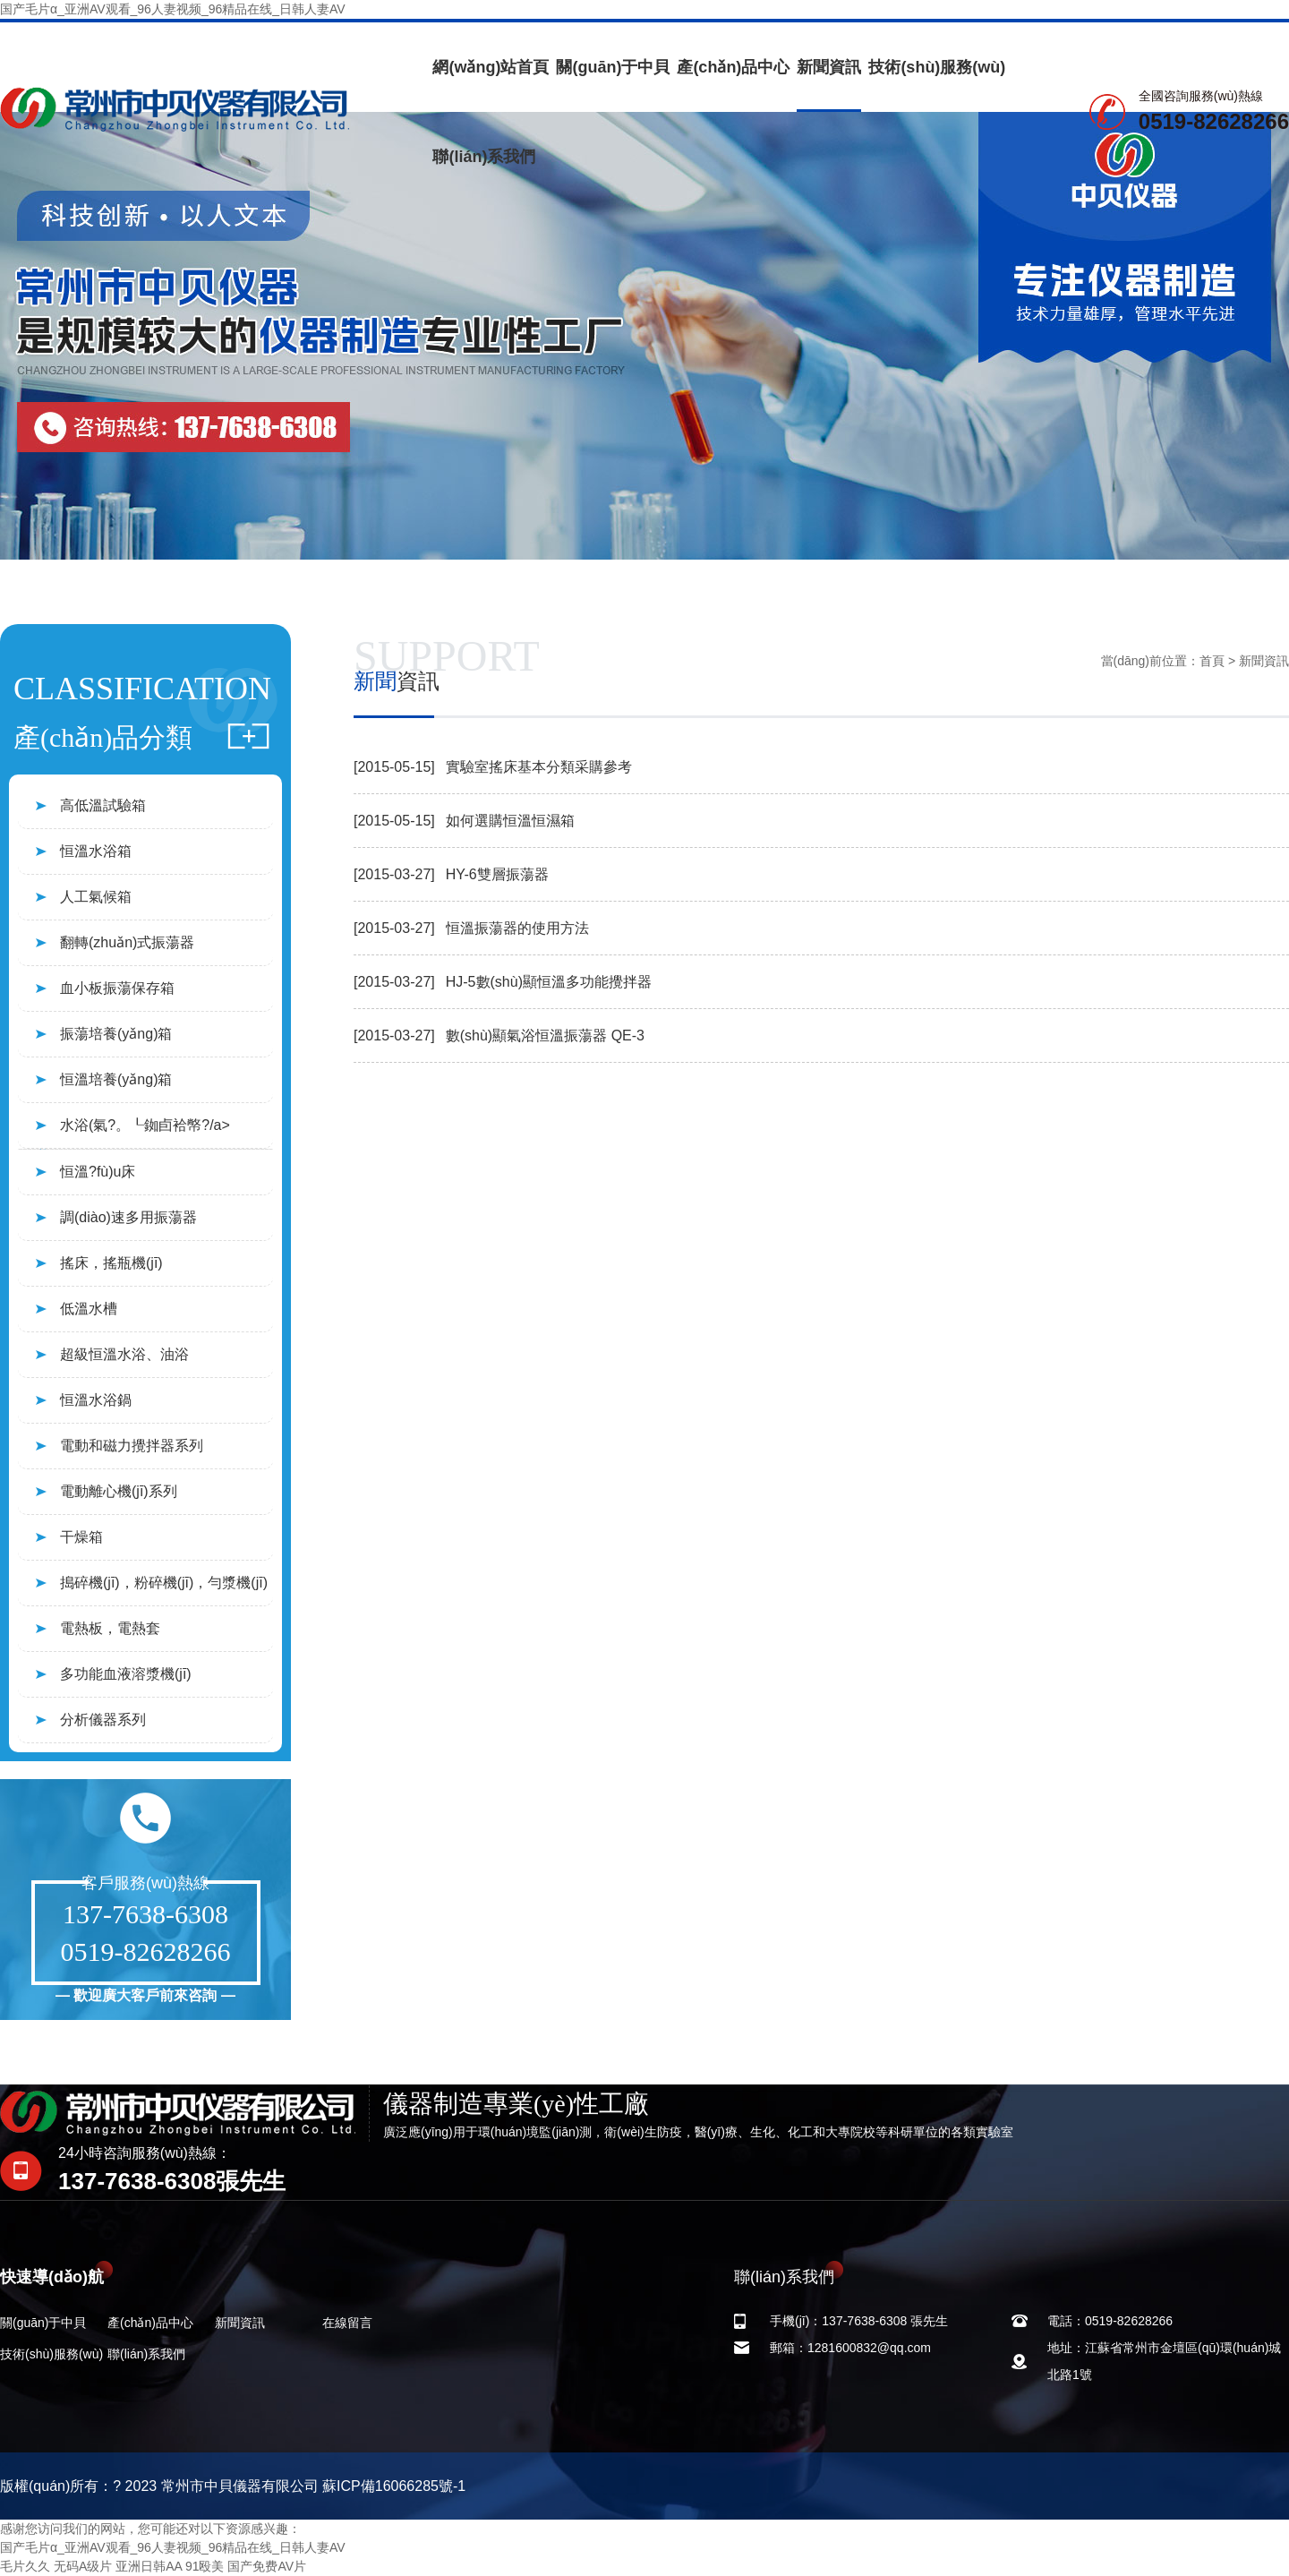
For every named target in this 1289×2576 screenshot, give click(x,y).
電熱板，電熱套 (110, 1628)
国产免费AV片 (266, 2566)
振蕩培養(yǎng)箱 (116, 1033)
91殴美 (205, 2566)
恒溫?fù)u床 (97, 1171)
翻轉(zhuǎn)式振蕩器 (127, 942)
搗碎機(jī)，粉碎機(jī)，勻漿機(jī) (164, 1582)
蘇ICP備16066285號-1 (393, 2486)
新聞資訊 (829, 67)
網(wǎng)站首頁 (490, 67)
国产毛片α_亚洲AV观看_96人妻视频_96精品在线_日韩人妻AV (173, 9)
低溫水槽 (88, 1308)
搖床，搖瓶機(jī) (111, 1263)
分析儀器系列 (103, 1719)
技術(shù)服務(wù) (936, 67)
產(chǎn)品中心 (733, 67)
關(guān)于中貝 (613, 67)
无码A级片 (83, 2566)
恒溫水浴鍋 (96, 1400)
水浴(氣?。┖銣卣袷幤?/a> (145, 1125)
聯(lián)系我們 (483, 157)
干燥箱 (81, 1537)
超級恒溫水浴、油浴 (124, 1354)
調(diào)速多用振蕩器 (128, 1217)
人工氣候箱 (96, 896)
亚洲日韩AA (148, 2566)
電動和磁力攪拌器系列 (131, 1445)
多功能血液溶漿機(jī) (126, 1674)
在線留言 (347, 2322)
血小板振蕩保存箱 (117, 988)
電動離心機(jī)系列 (118, 1491)
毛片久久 (25, 2566)
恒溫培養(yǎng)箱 (116, 1079)
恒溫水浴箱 (96, 851)
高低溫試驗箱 (103, 805)
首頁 (1212, 661)
